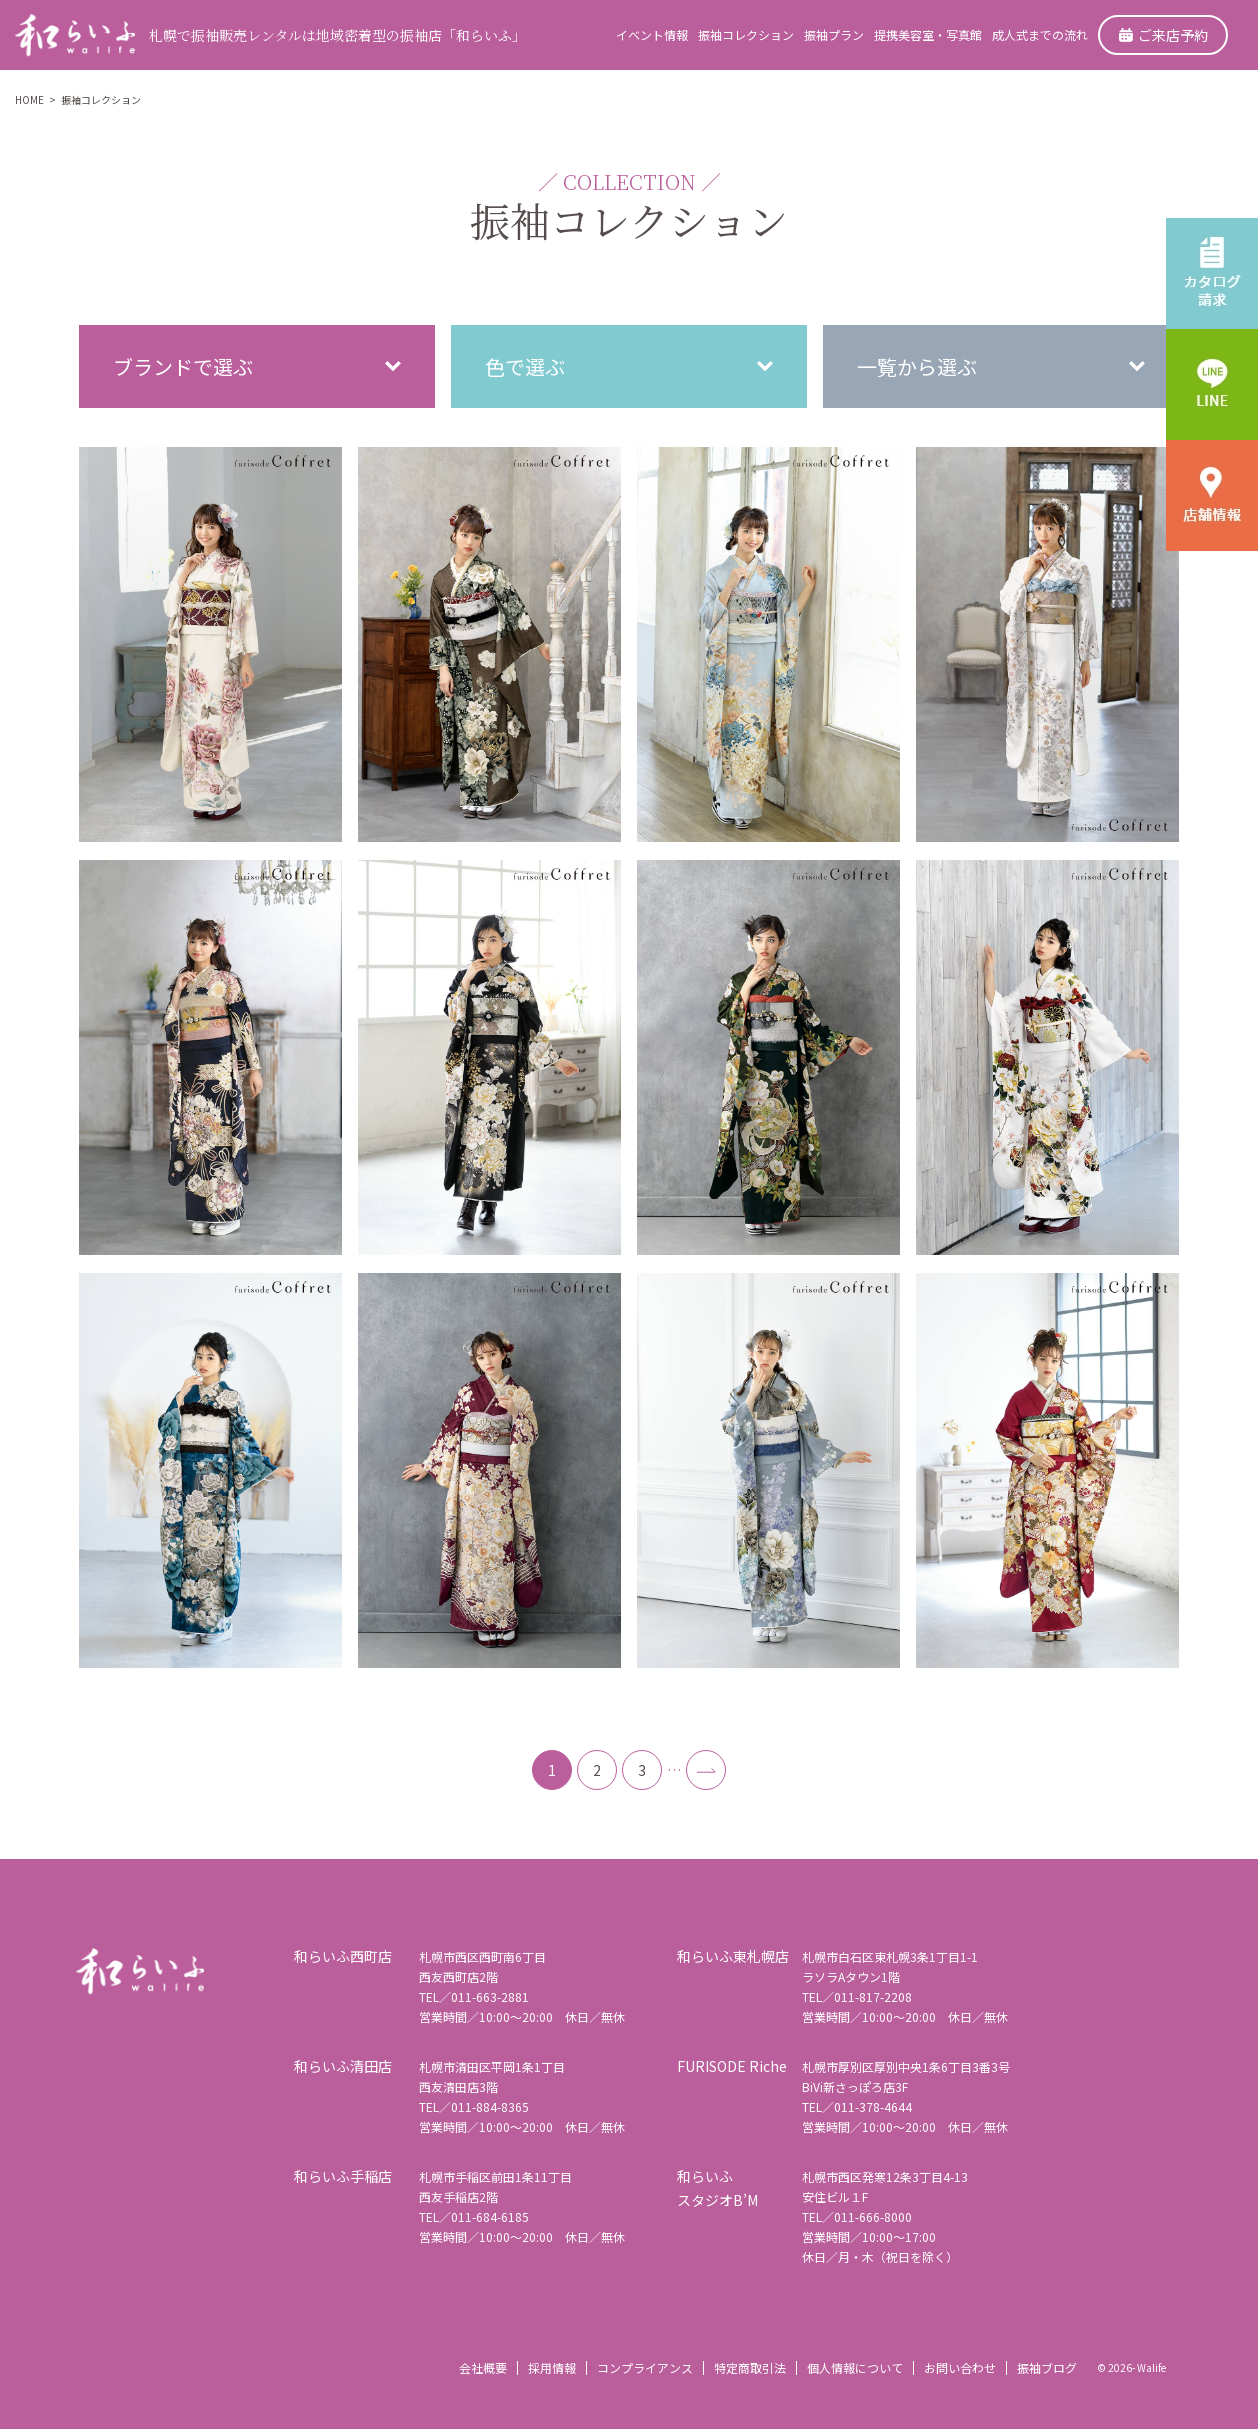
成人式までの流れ (1040, 34)
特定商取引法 (750, 2367)
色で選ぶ (525, 366)
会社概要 (483, 2367)
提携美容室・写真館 (928, 34)
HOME (29, 99)
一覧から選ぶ (917, 366)
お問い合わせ (960, 2367)
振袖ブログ (1047, 2367)
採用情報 (552, 2367)
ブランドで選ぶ (183, 366)
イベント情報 (652, 34)
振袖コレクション (746, 34)
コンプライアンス (645, 2367)
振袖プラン (834, 34)
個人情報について (855, 2367)
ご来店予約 (1163, 35)
